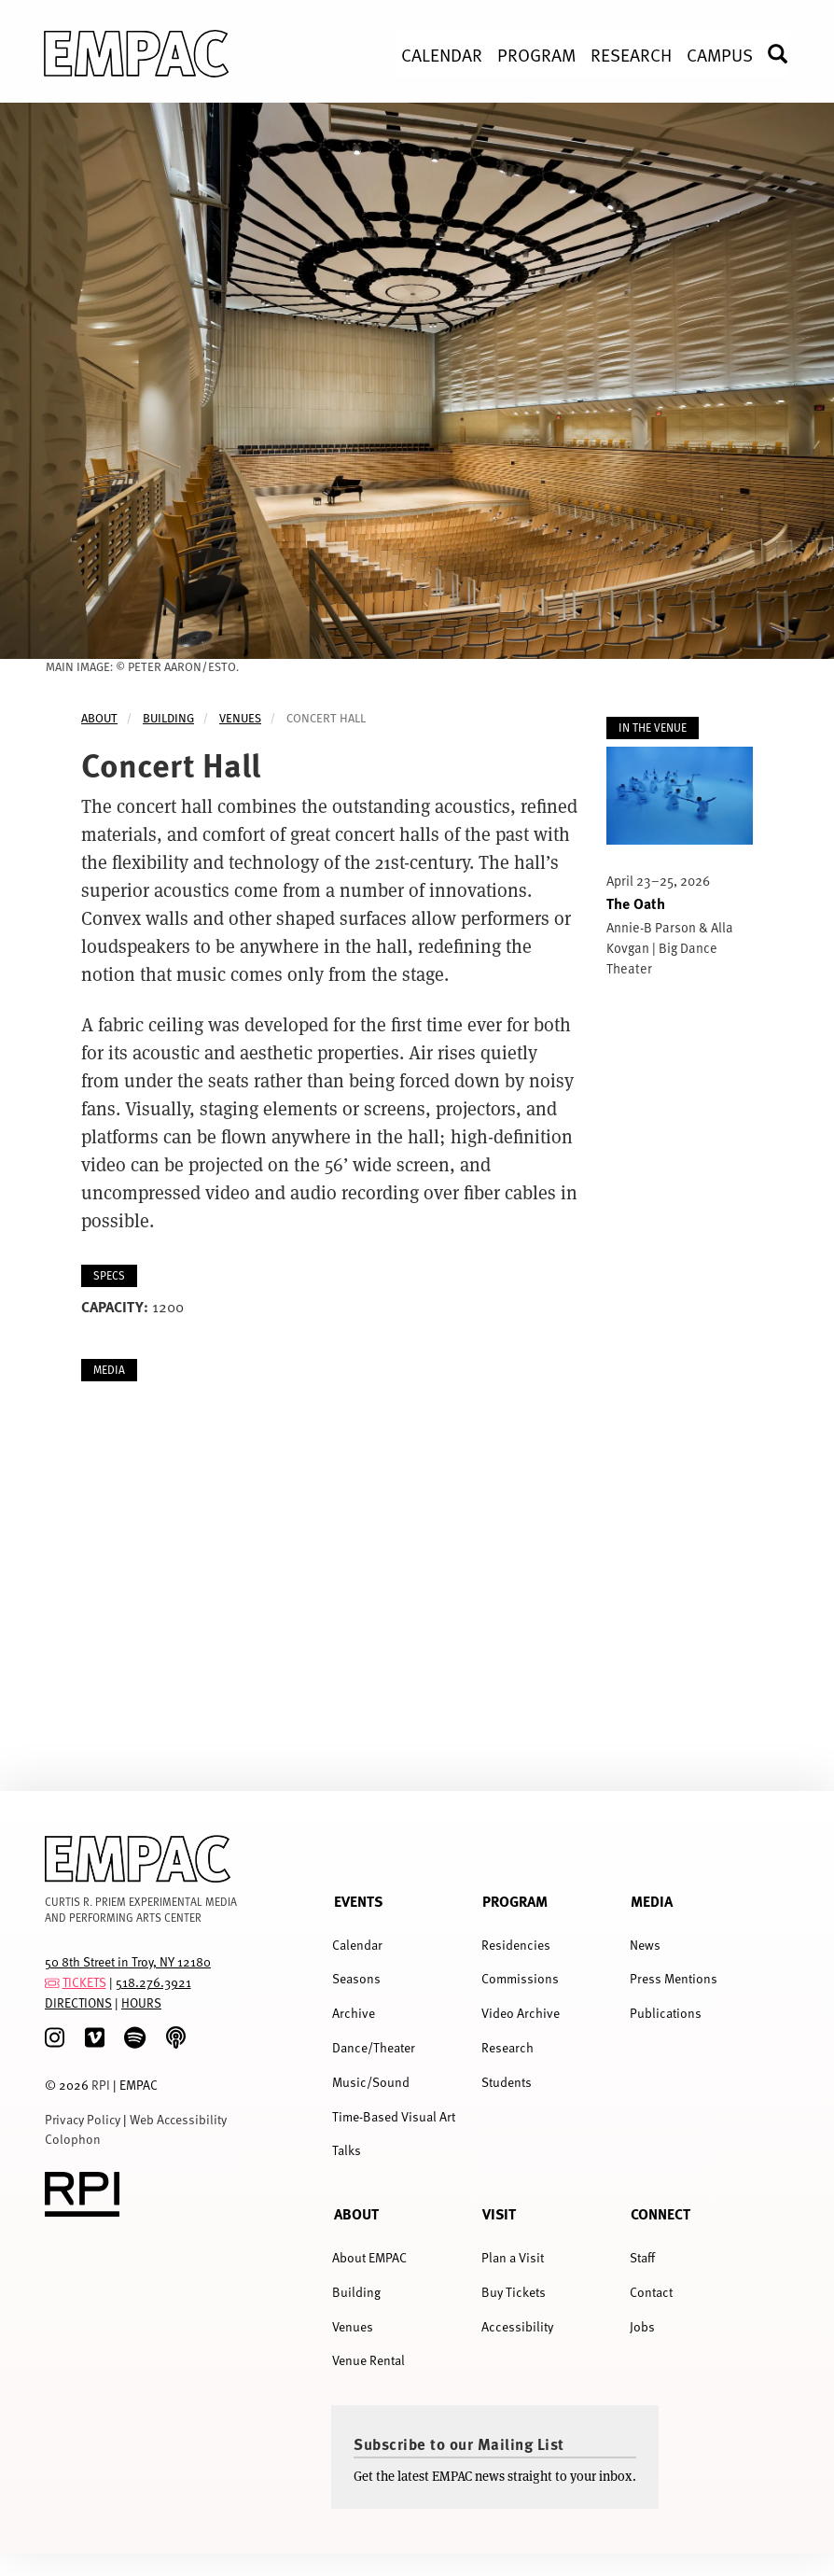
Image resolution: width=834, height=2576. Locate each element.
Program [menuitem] (536, 54)
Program (515, 1900)
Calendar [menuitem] (441, 54)
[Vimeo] (94, 2038)
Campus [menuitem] (720, 54)
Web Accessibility (178, 2119)
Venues (240, 718)
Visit (499, 2213)
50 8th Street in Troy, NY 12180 (128, 1961)
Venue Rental (368, 2360)
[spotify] (135, 2038)
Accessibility (517, 2326)
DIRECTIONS (78, 2002)
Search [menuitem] (789, 53)
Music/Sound (371, 2082)
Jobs (642, 2326)
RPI (100, 2084)
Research (507, 2047)
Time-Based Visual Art (393, 2116)
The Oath (635, 903)
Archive (353, 2013)
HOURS (141, 2002)
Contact (651, 2292)
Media (652, 1900)
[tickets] (52, 1982)
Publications (666, 2013)
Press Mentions (673, 1978)
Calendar (357, 1944)
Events (358, 1900)
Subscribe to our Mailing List (459, 2443)
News (645, 1944)
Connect (660, 2213)
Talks (346, 2150)
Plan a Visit (512, 2257)
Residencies (515, 1944)
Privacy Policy (82, 2119)
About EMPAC (369, 2257)
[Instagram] (54, 2038)
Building (168, 718)
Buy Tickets (513, 2292)
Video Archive (520, 2013)
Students (506, 2082)
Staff (642, 2257)
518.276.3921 (153, 1982)
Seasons (356, 1978)
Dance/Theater (373, 2047)
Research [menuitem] (631, 54)
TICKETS (84, 1982)
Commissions (520, 1978)
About (99, 718)
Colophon (73, 2139)
